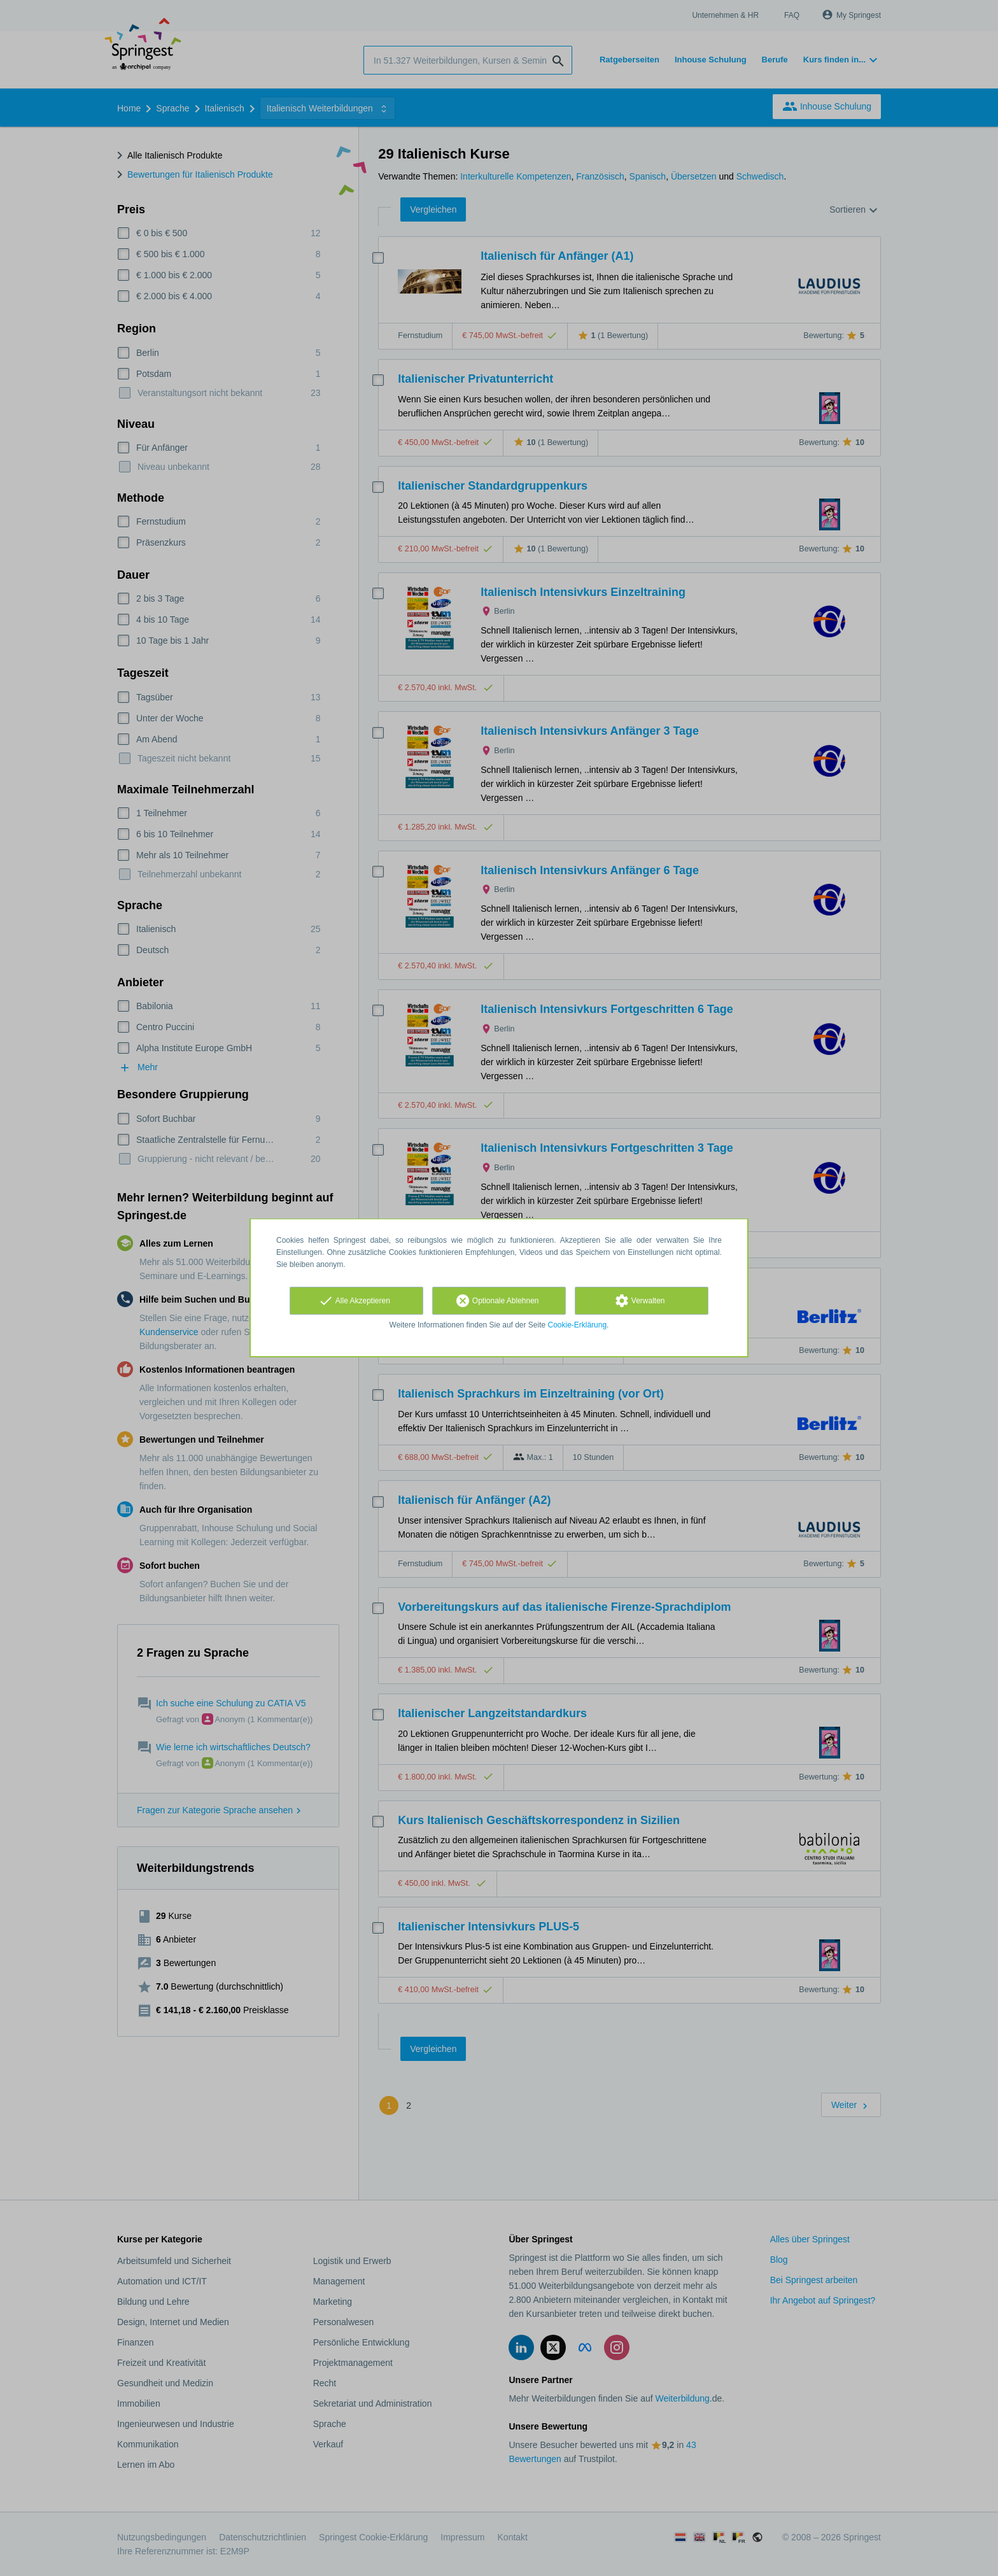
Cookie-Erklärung (577, 1324)
